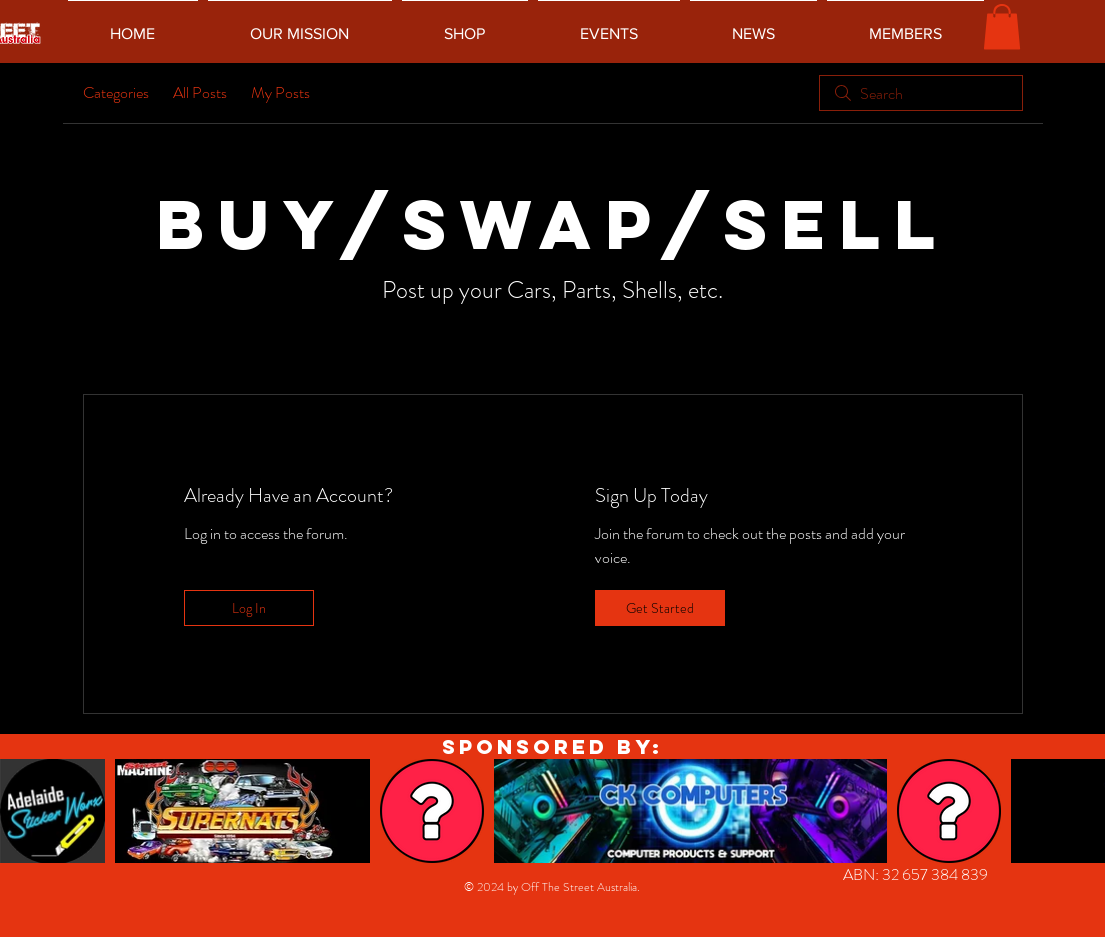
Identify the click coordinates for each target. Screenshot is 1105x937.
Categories (116, 92)
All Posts (200, 92)
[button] (1002, 26)
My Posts (280, 92)
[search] (921, 93)
